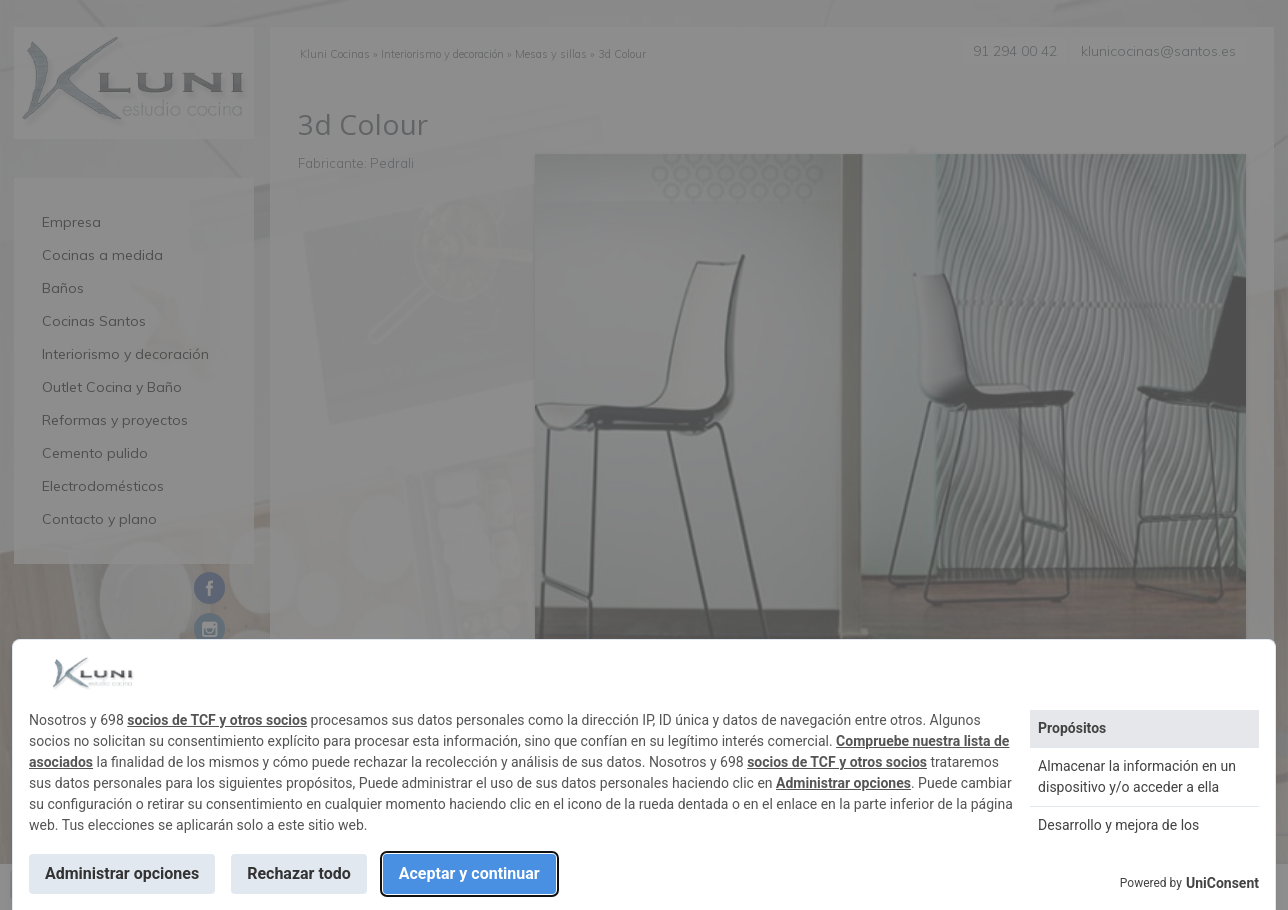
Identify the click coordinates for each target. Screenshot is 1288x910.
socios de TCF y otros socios (217, 720)
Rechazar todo (299, 873)
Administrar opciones (843, 783)
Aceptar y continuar (469, 873)
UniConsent (1222, 883)
